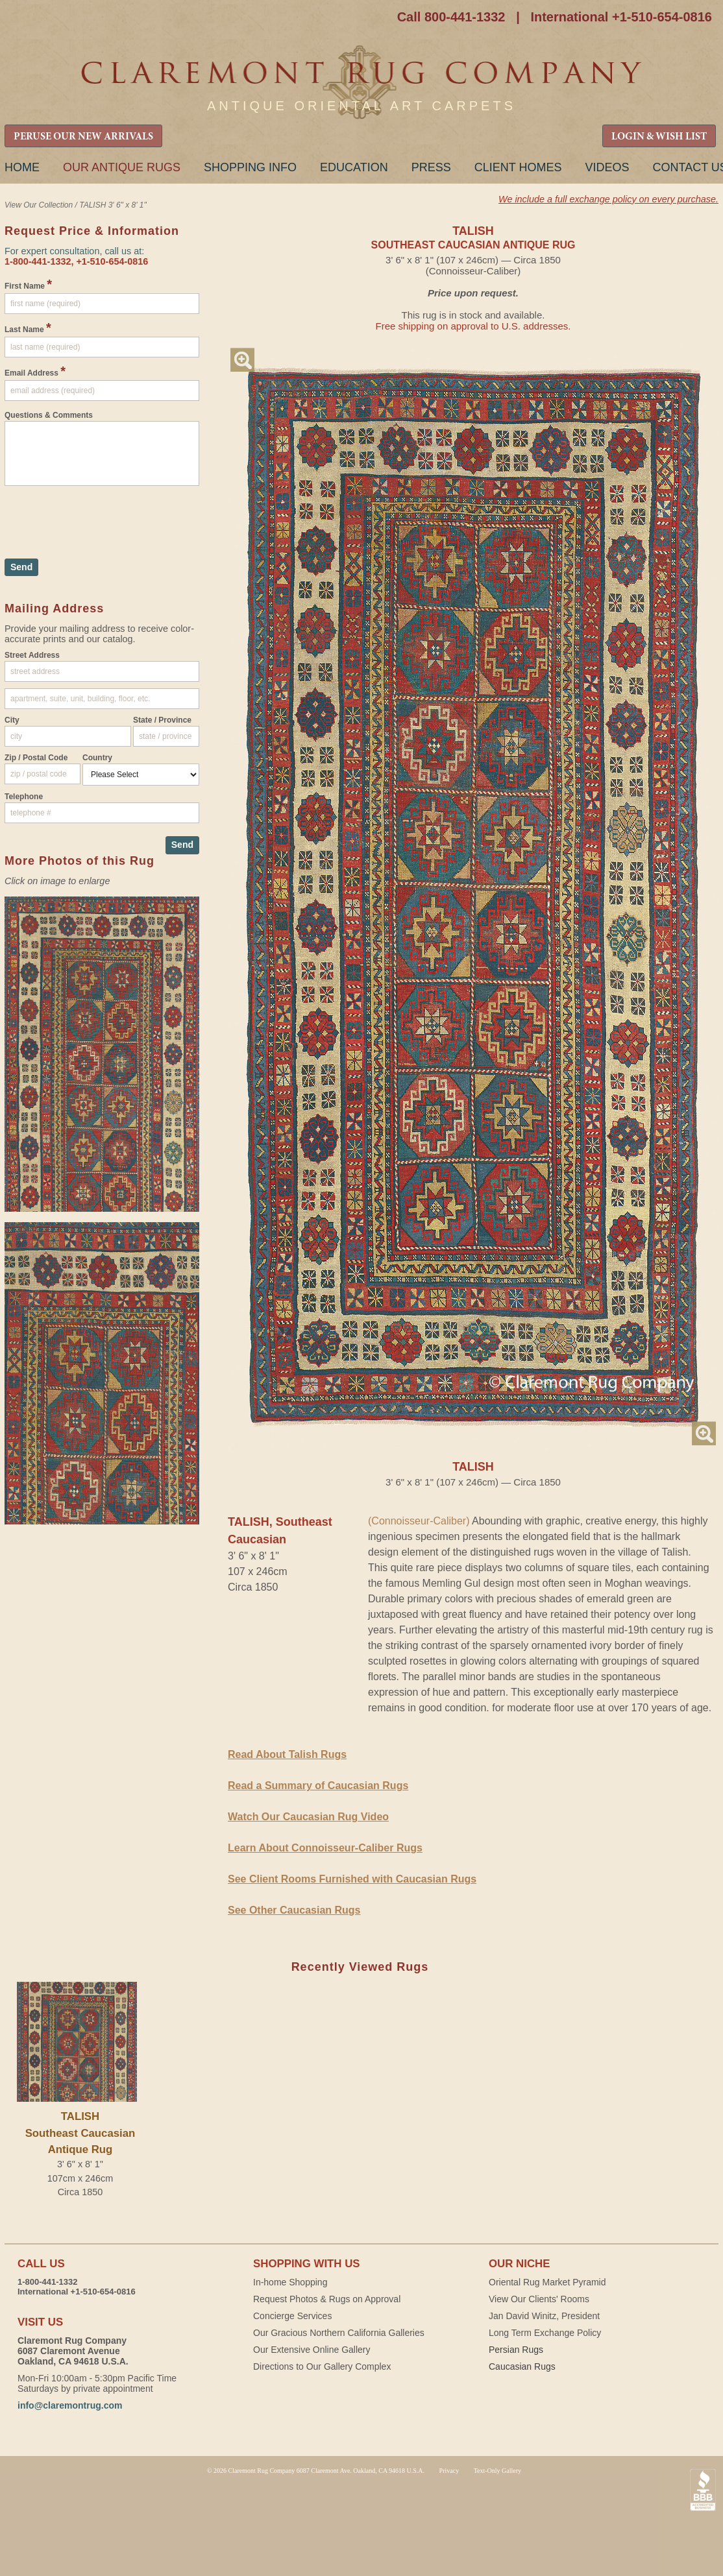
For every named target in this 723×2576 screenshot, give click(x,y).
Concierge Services (292, 2316)
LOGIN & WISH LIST (659, 137)
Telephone (24, 796)
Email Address (35, 371)
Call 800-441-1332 (451, 17)
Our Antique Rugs (121, 167)
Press (431, 167)
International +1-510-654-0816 (621, 17)
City (12, 720)
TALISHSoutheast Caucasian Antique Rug (80, 2132)
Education (354, 167)
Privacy (449, 2470)
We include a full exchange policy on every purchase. (608, 199)
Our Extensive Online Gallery (312, 2349)
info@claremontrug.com (70, 2405)
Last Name (28, 327)
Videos (607, 167)
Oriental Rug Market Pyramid (547, 2282)
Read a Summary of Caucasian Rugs (318, 1785)
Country (97, 757)
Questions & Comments (49, 415)
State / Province (162, 720)
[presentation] (103, 515)
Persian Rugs (516, 2349)
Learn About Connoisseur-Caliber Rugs (325, 1847)
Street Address (32, 655)
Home (22, 167)
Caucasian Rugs (522, 2366)
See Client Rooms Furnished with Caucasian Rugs (352, 1878)
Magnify (242, 360)
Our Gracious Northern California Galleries (338, 2333)
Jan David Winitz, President (544, 2316)
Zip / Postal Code (36, 757)
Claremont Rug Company (361, 82)
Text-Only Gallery (497, 2470)
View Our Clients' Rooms (539, 2299)
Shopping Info (250, 167)
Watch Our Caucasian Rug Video (308, 1816)
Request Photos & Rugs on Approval (326, 2299)
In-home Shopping (290, 2282)
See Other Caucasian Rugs (294, 1910)
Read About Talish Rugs (287, 1754)
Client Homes (518, 167)
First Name (28, 284)
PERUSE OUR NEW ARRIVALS (83, 137)
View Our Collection (39, 205)
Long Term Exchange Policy (545, 2333)
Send (21, 567)
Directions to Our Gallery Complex (322, 2366)
